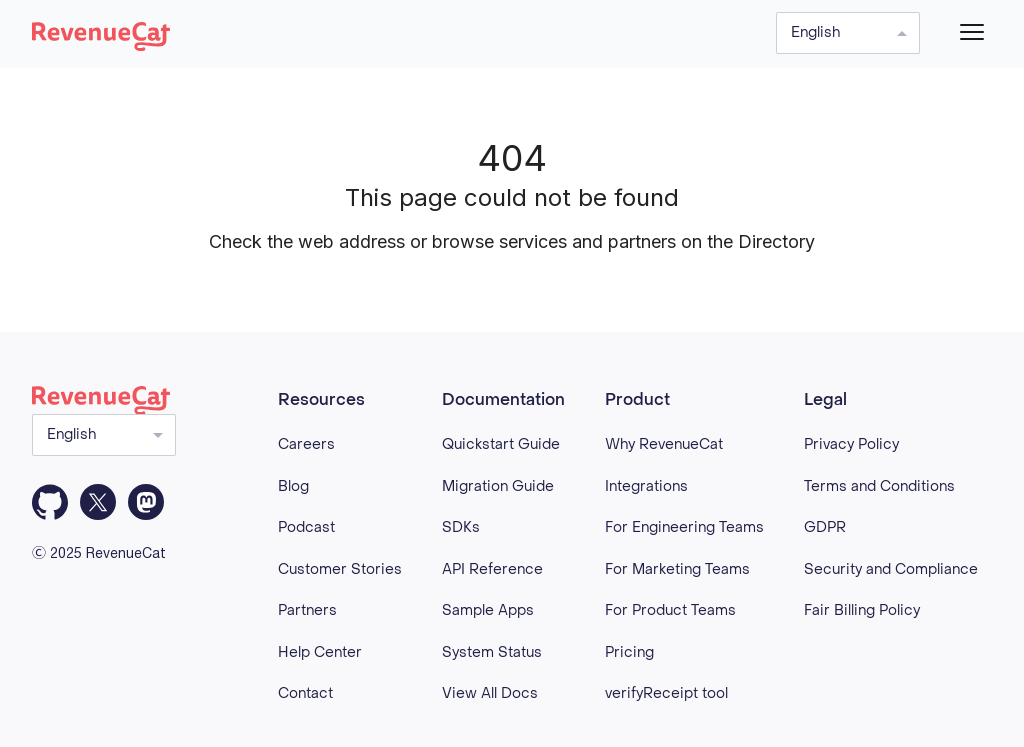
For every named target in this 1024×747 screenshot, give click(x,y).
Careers (306, 444)
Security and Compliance (891, 569)
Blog (293, 486)
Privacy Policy (851, 444)
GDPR (825, 527)
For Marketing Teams (677, 569)
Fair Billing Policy (862, 610)
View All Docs (490, 693)
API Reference (492, 569)
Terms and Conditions (879, 486)
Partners (307, 610)
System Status (492, 652)
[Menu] (972, 32)
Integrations (646, 486)
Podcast (306, 527)
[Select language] (848, 33)
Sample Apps (488, 610)
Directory (776, 241)
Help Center (320, 652)
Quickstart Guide (501, 444)
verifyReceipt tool (666, 693)
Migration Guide (498, 486)
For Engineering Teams (684, 527)
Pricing (629, 652)
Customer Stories (340, 569)
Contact (305, 693)
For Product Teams (670, 610)
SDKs (461, 527)
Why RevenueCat (664, 444)
